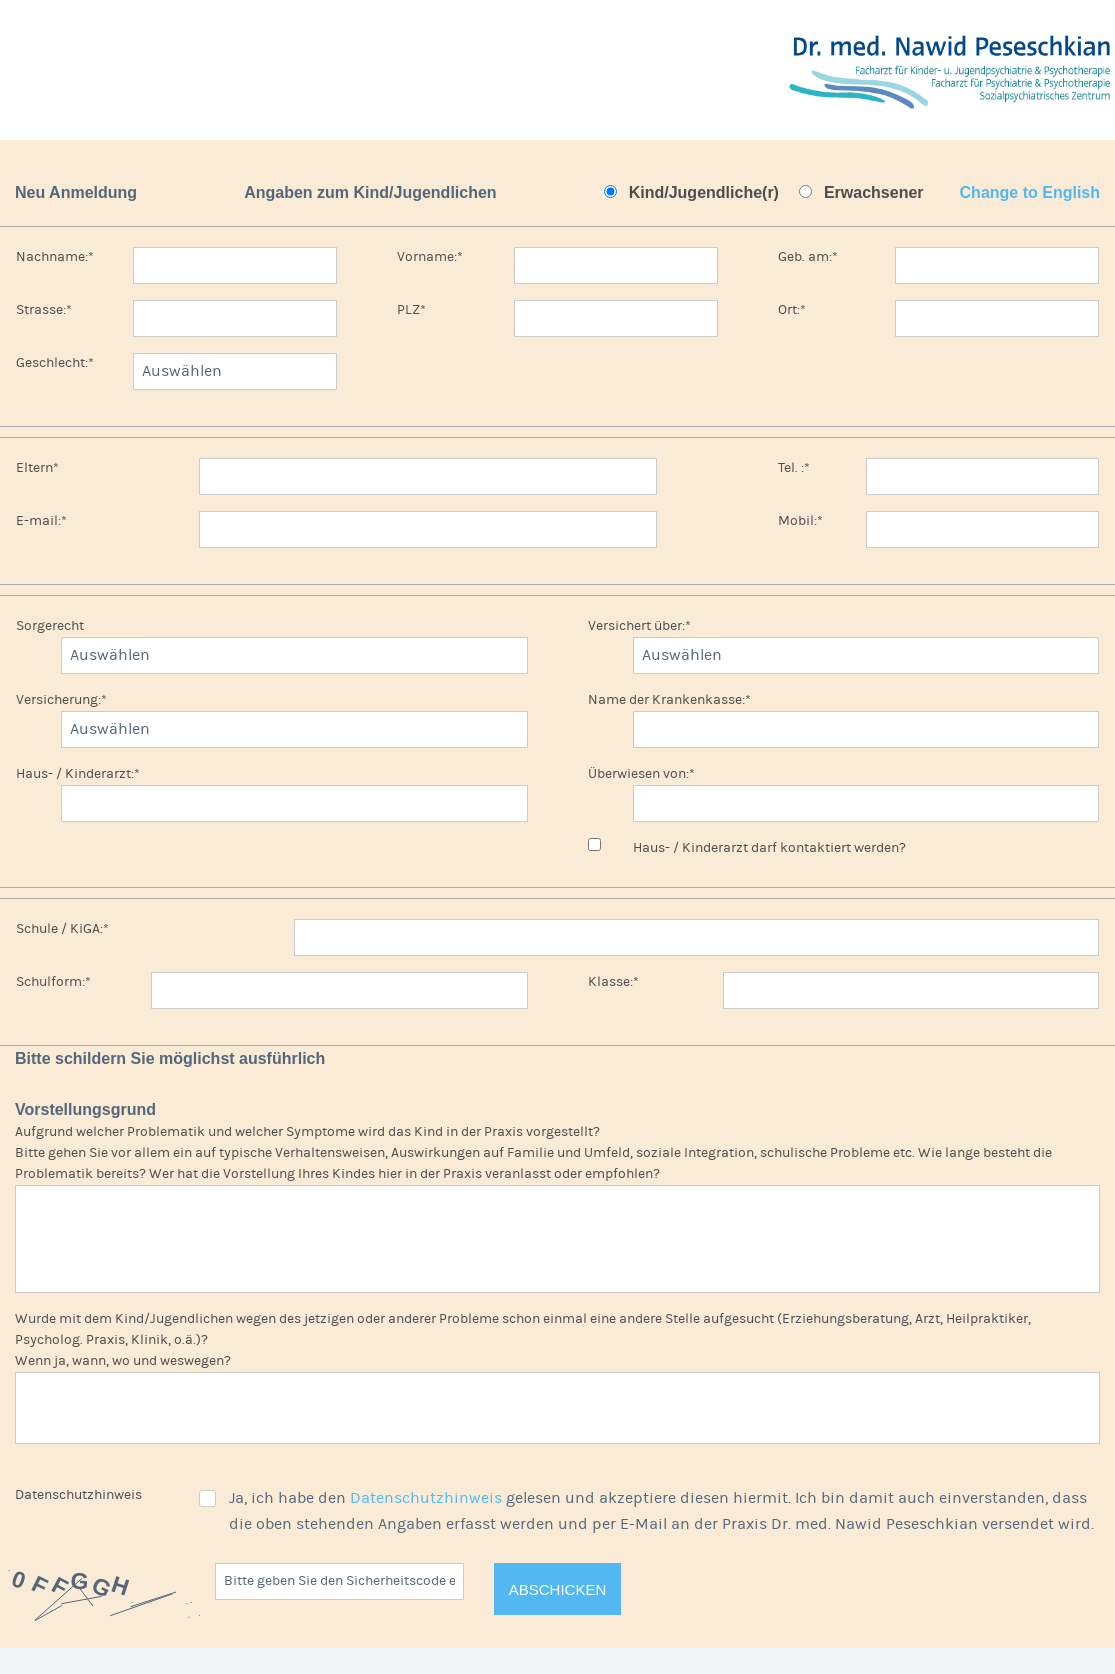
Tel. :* (794, 468)
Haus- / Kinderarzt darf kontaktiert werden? (769, 848)
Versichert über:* (639, 626)
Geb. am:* (808, 257)
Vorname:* (430, 257)
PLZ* (411, 310)
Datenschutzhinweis (78, 1495)
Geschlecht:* (55, 363)
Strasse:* (44, 310)
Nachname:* (55, 257)
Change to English (1030, 192)
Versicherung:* (61, 700)
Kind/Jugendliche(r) (704, 192)
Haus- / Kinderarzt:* (78, 774)
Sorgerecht (50, 626)
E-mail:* (41, 521)
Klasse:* (613, 982)
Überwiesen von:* (641, 774)
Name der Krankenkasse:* (669, 700)
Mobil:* (800, 521)
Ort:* (792, 310)
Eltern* (37, 468)
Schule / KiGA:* (62, 929)
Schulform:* (53, 982)
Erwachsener (874, 192)
